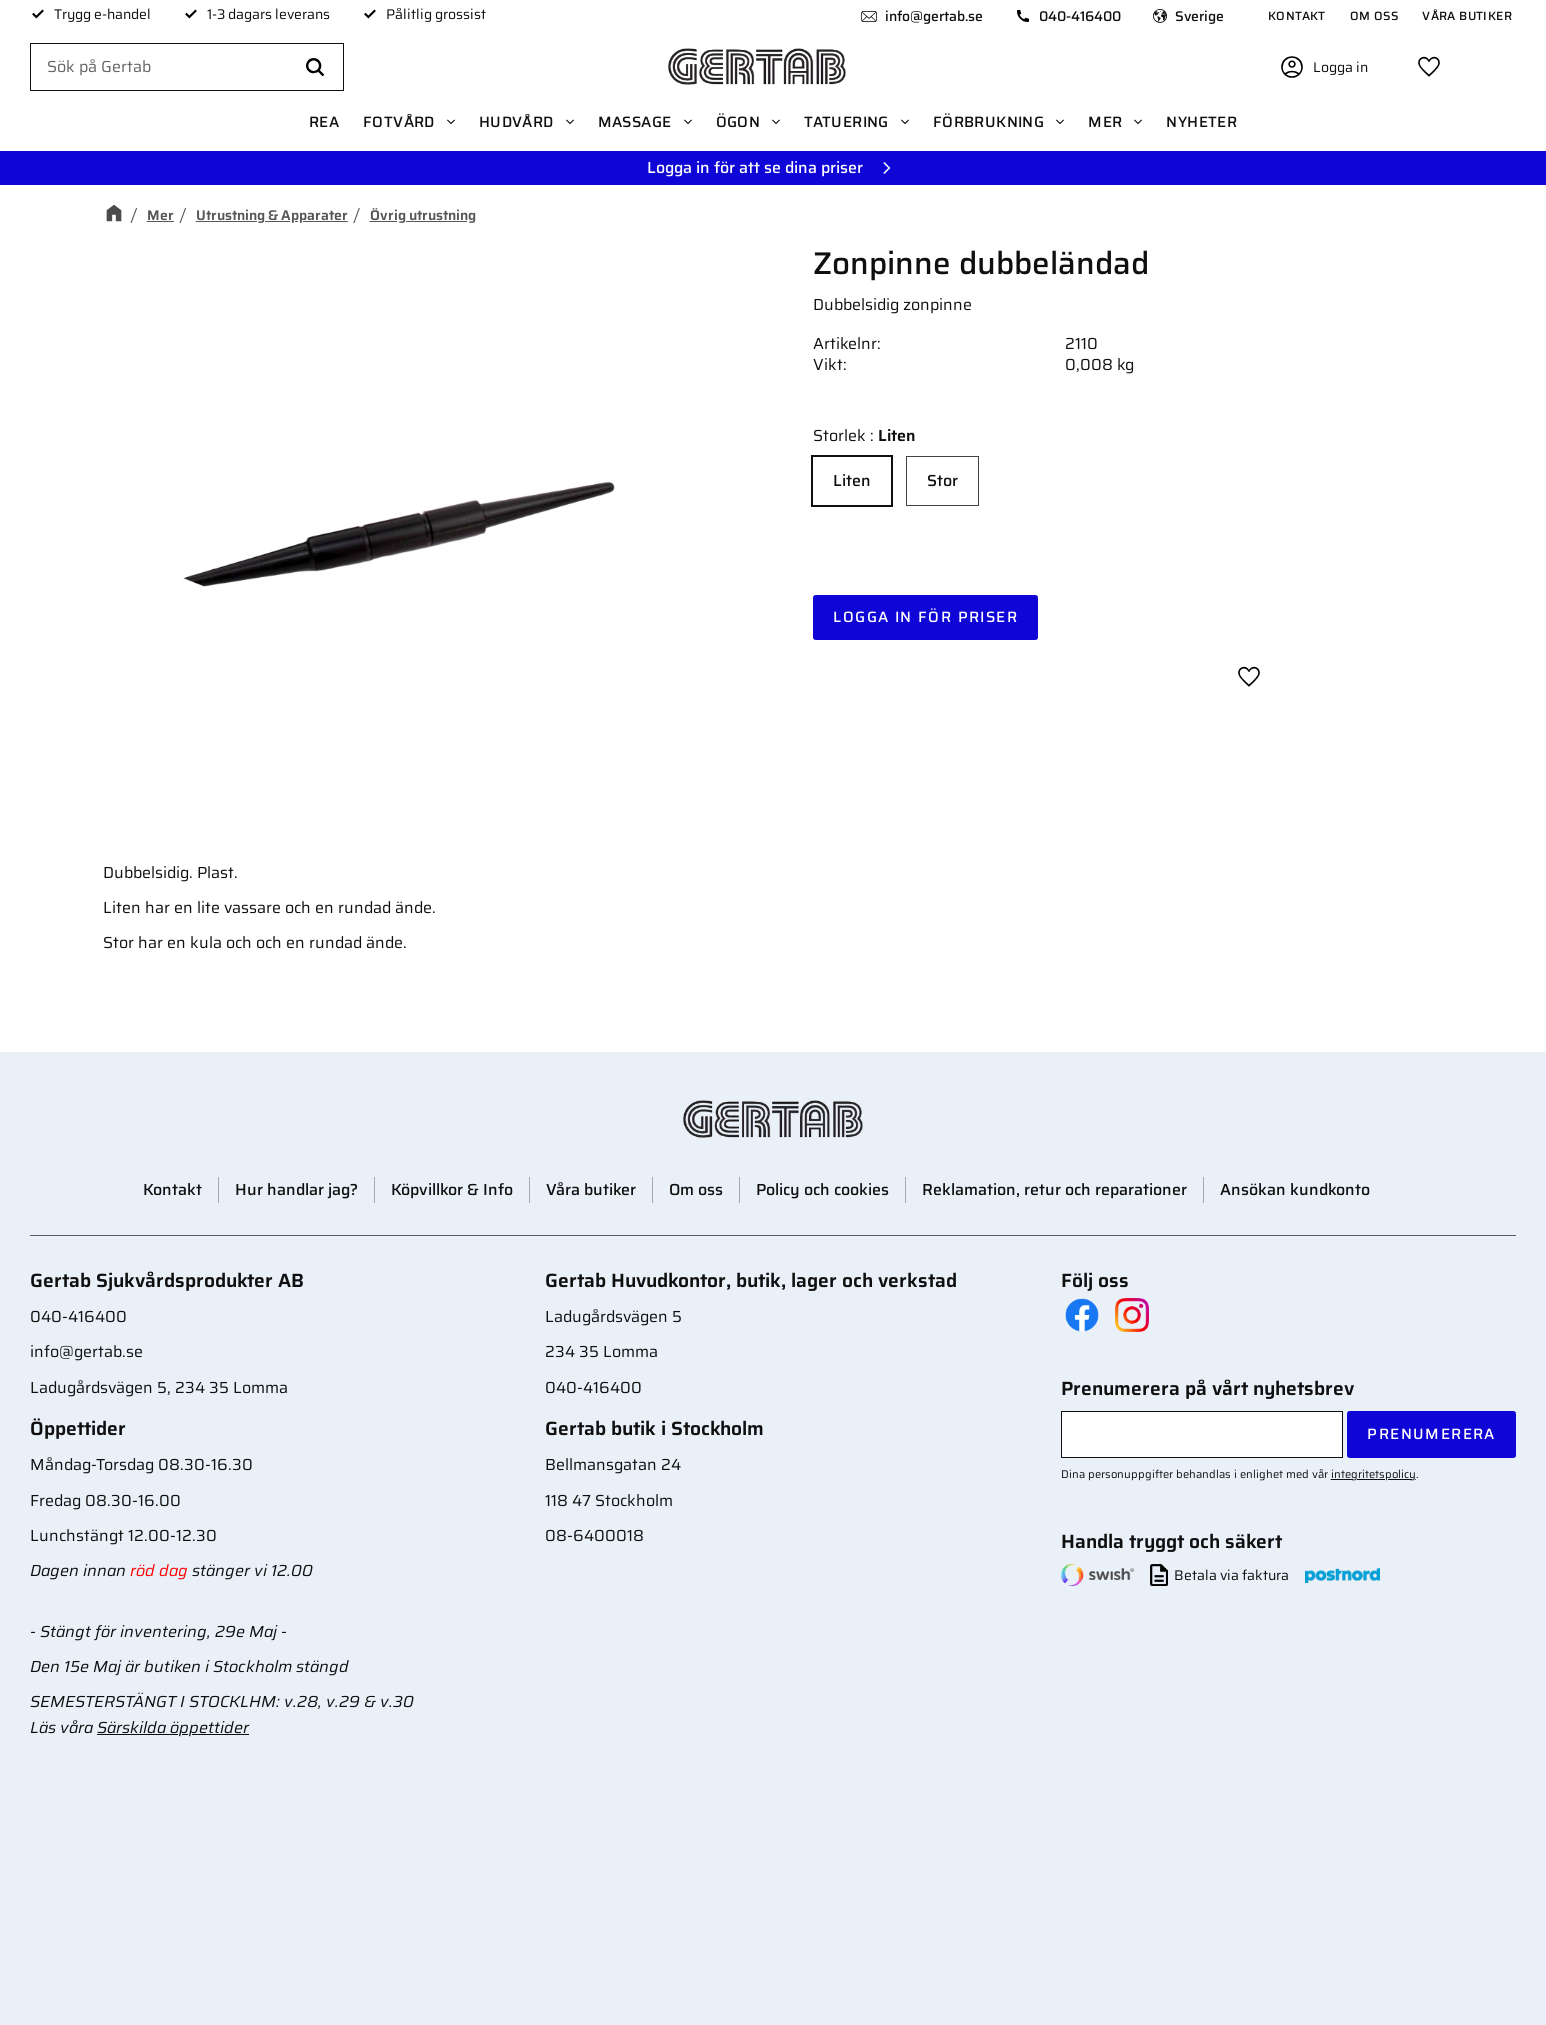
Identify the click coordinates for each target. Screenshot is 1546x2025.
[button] (1429, 67)
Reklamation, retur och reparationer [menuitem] (1054, 1189)
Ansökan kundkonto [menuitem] (1295, 1189)
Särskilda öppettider (173, 1727)
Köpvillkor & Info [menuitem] (452, 1189)
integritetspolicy (1373, 1474)
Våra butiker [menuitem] (1467, 15)
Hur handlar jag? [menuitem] (296, 1189)
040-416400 (1080, 16)
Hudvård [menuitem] (516, 122)
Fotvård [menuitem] (399, 122)
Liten (852, 480)
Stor (942, 480)
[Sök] (315, 68)
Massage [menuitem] (635, 122)
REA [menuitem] (324, 122)
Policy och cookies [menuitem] (822, 1189)
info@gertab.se (934, 16)
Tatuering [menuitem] (846, 122)
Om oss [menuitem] (1374, 15)
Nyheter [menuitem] (1201, 122)
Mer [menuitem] (1105, 122)
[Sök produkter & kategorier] (187, 68)
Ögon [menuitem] (738, 122)
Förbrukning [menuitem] (988, 122)
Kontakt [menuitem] (1297, 15)
